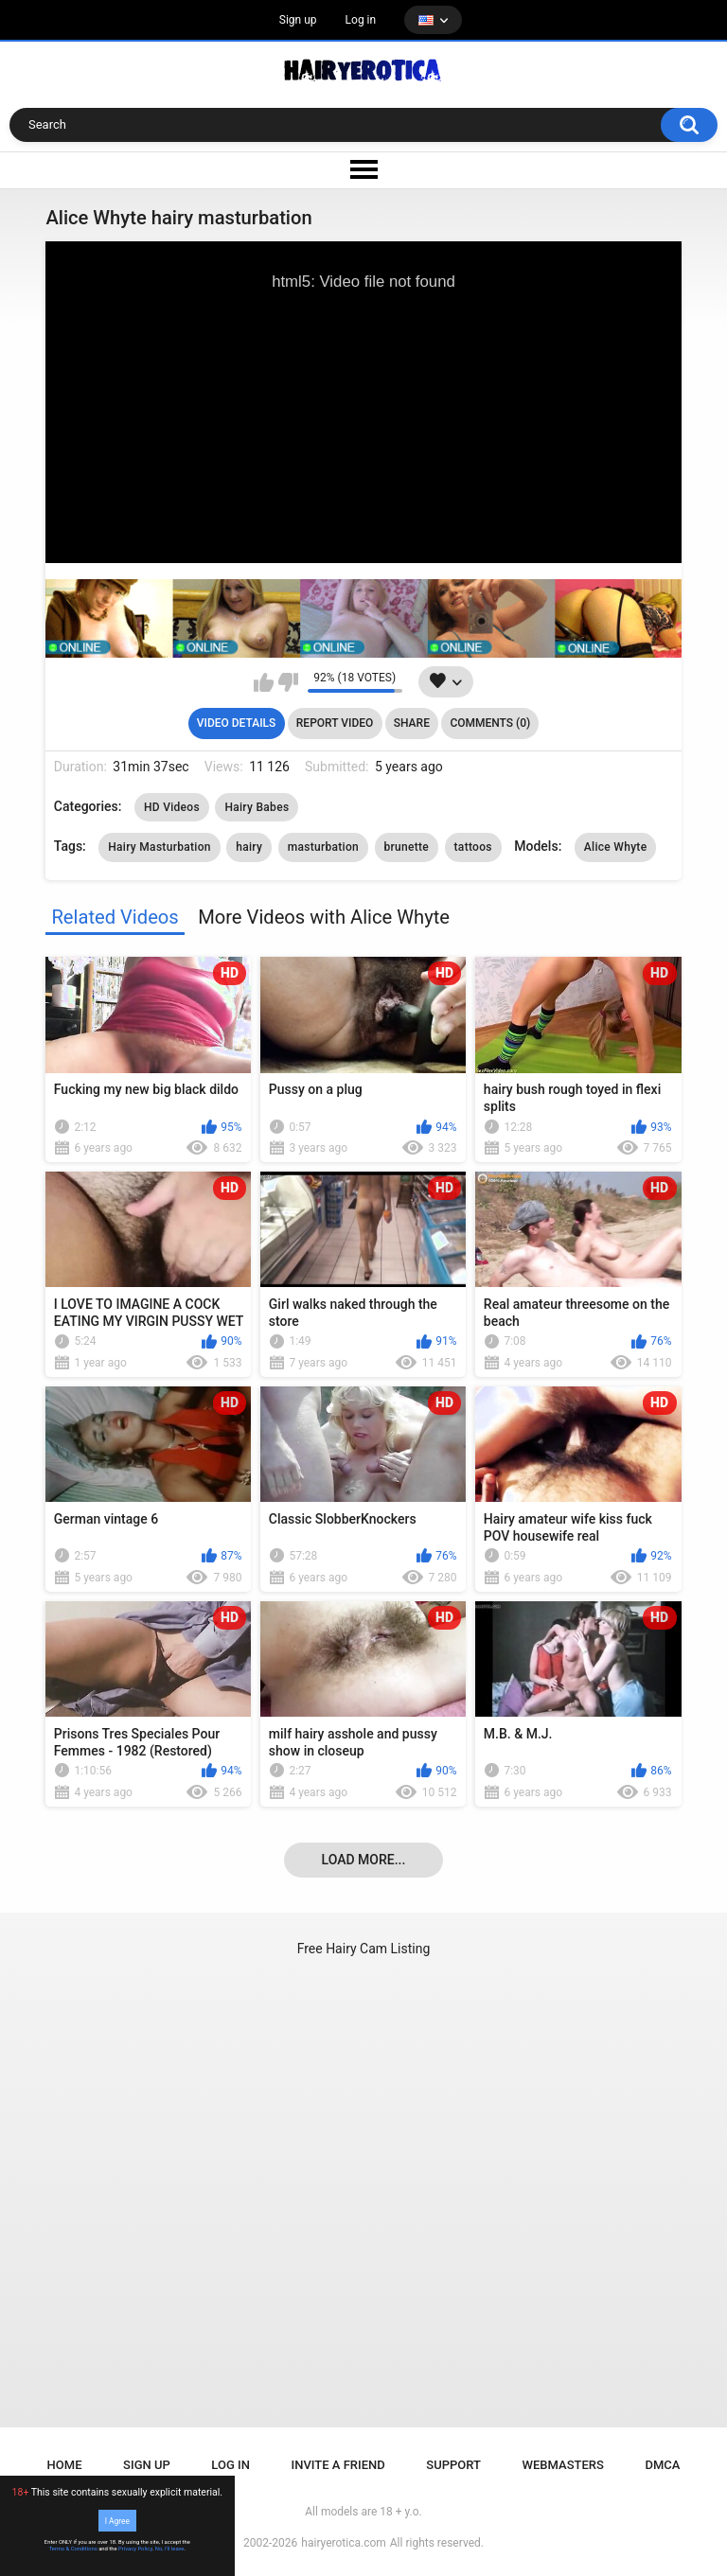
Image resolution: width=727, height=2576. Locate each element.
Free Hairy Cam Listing (364, 1948)
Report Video (334, 723)
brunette (407, 847)
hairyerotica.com (343, 2543)
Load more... (364, 1859)
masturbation (323, 847)
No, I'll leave (170, 2548)
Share (412, 723)
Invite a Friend (338, 2465)
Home (64, 2465)
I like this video (264, 682)
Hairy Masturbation (159, 847)
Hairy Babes (256, 807)
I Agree (117, 2520)
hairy (249, 847)
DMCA (662, 2465)
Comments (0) (490, 723)
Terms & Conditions (73, 2548)
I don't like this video (288, 682)
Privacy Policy (135, 2548)
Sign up (298, 19)
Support (453, 2465)
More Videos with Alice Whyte (324, 917)
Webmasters (563, 2465)
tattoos (473, 847)
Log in (361, 19)
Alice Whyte (615, 847)
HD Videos (172, 807)
